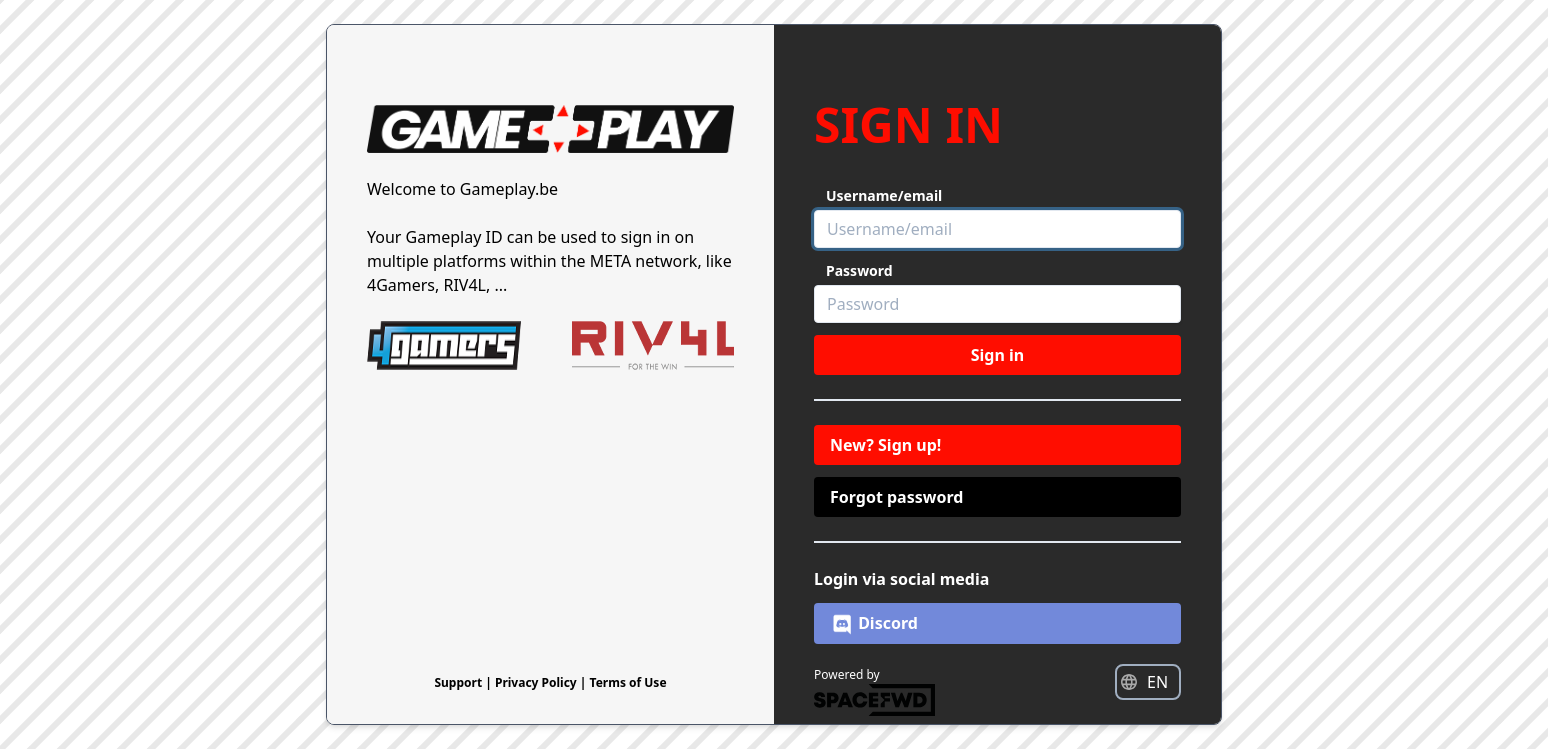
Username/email (884, 195)
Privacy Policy (537, 682)
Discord (874, 624)
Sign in (997, 355)
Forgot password (896, 497)
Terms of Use (628, 682)
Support (459, 682)
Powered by (874, 691)
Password (859, 270)
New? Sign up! (885, 445)
